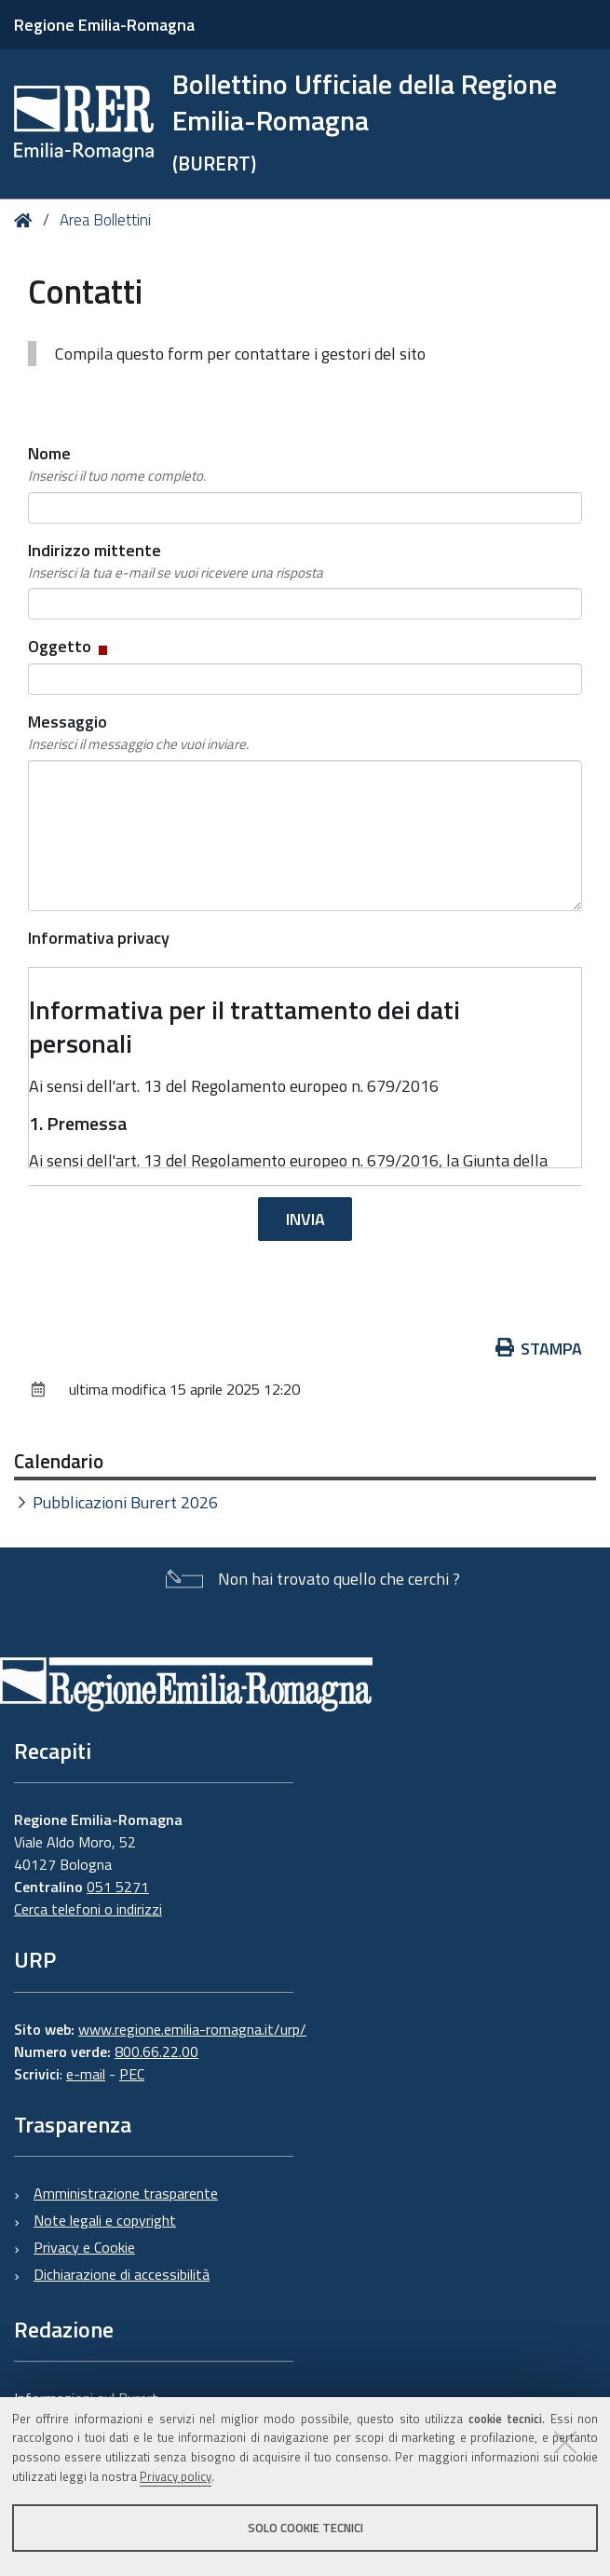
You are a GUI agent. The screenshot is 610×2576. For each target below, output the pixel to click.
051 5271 (118, 1886)
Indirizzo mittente (175, 561)
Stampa (539, 1348)
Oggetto (69, 646)
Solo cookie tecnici (305, 2527)
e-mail (85, 2074)
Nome (117, 464)
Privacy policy (175, 2476)
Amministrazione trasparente (126, 2193)
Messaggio (138, 732)
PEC (131, 2074)
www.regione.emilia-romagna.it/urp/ (192, 2029)
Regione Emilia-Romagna (104, 24)
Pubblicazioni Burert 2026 (125, 1502)
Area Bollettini (105, 220)
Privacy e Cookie (84, 2247)
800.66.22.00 (156, 2051)
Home (26, 220)
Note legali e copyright (105, 2220)
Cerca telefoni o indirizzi (88, 1909)
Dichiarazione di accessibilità (122, 2274)
